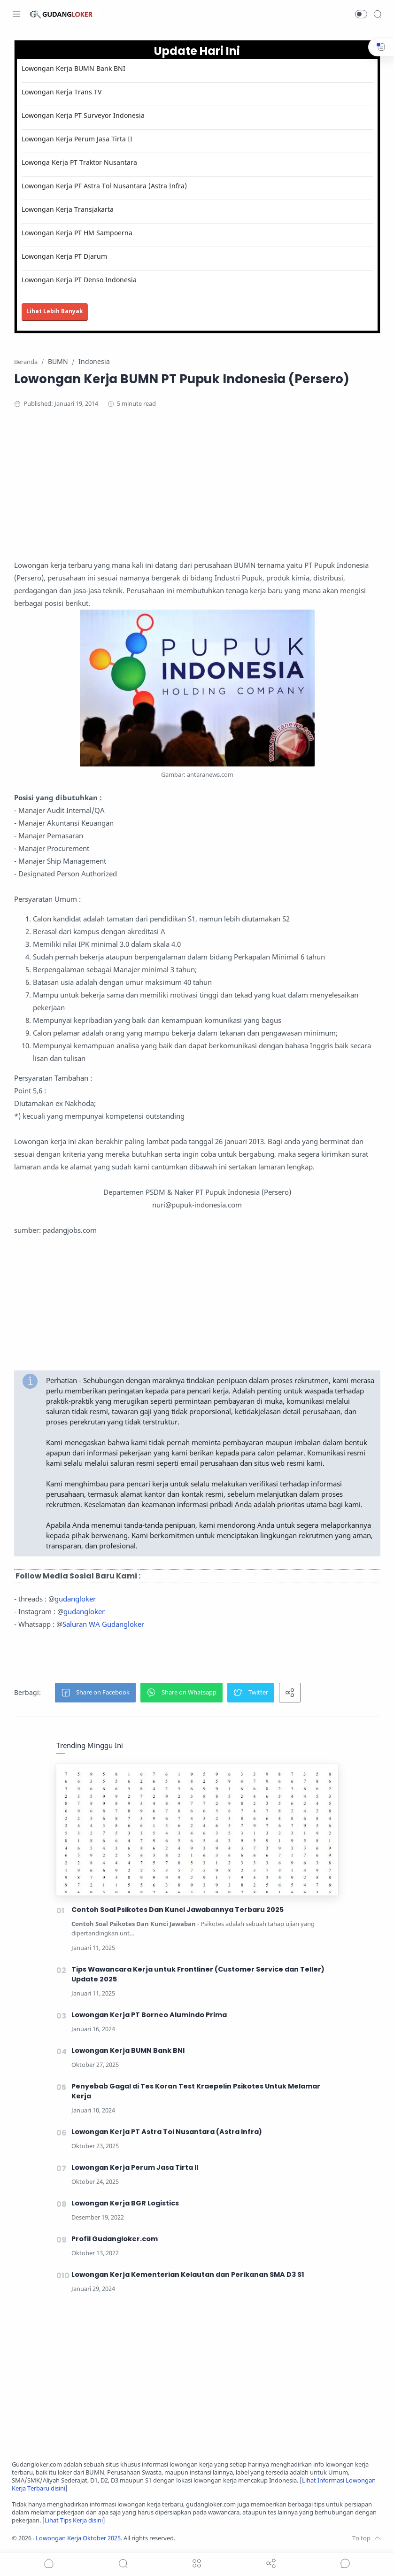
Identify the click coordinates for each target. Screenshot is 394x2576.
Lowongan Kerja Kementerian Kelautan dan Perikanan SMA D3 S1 (187, 2274)
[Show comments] (345, 2563)
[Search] (377, 14)
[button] (361, 14)
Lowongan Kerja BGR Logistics (125, 2203)
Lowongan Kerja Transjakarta (68, 209)
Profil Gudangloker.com (114, 2238)
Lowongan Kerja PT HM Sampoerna (77, 232)
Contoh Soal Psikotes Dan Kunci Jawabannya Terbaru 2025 (177, 1909)
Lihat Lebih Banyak (54, 311)
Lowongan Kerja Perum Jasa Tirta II (77, 138)
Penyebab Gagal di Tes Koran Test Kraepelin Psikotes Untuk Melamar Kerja (195, 2091)
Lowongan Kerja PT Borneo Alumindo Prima (149, 2014)
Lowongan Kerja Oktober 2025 (78, 2538)
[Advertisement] (197, 493)
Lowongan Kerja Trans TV (61, 91)
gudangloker (75, 1598)
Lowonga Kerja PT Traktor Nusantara (79, 162)
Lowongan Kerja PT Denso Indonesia (79, 279)
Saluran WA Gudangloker (103, 1624)
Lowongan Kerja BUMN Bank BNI (73, 68)
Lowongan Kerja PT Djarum (64, 256)
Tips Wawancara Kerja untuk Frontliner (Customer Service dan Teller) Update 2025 (197, 1974)
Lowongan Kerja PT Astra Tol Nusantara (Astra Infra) (104, 185)
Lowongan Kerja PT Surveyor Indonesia (83, 115)
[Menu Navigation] (16, 14)
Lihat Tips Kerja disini (74, 2520)
